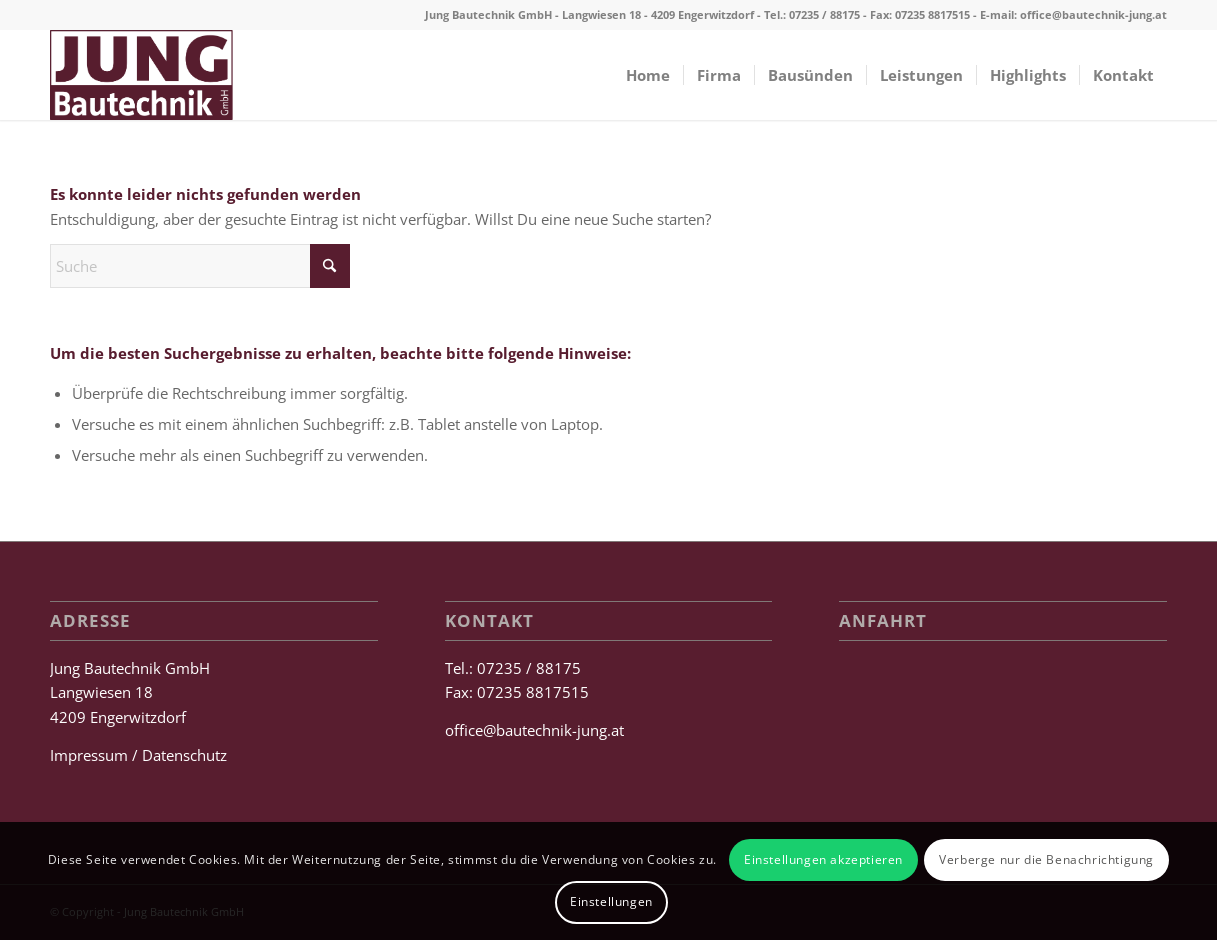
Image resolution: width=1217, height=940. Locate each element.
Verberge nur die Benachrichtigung (1046, 859)
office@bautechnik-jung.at (1093, 14)
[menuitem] (648, 75)
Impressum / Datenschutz (138, 755)
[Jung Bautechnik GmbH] (141, 75)
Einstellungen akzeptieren (823, 859)
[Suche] (200, 266)
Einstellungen (611, 901)
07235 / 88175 (824, 14)
